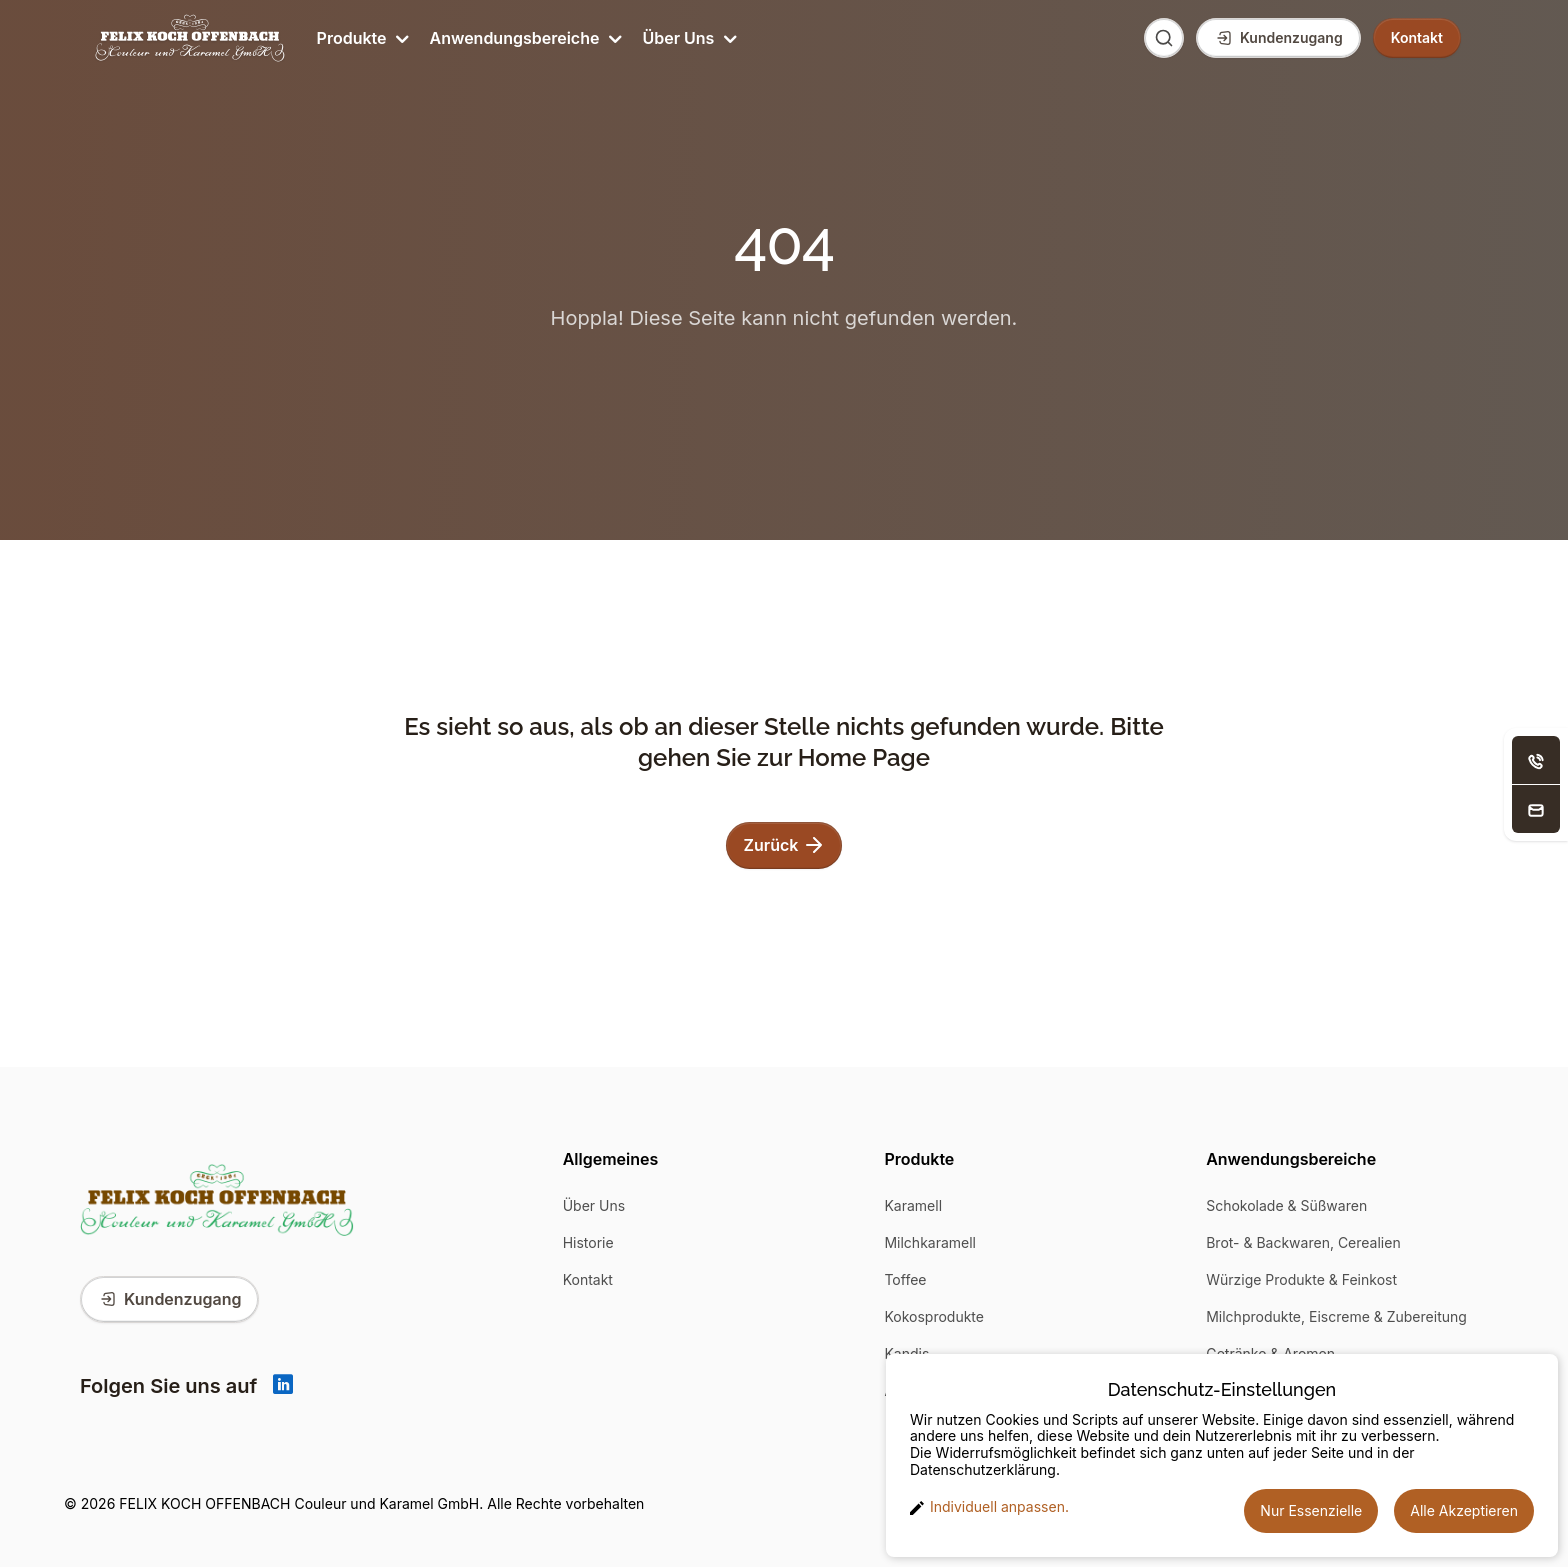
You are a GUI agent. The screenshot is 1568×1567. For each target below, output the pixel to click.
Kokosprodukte (934, 1316)
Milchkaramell (930, 1242)
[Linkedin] (283, 1386)
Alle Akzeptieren (1464, 1510)
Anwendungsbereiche (524, 38)
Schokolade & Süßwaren (1286, 1205)
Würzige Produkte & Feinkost (1301, 1279)
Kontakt (588, 1279)
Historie (588, 1242)
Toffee (905, 1279)
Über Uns (687, 38)
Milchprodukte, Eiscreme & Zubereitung (1336, 1316)
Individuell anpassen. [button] (989, 1507)
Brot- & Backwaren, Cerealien (1303, 1242)
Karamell (913, 1205)
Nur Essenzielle (1311, 1510)
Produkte (361, 38)
